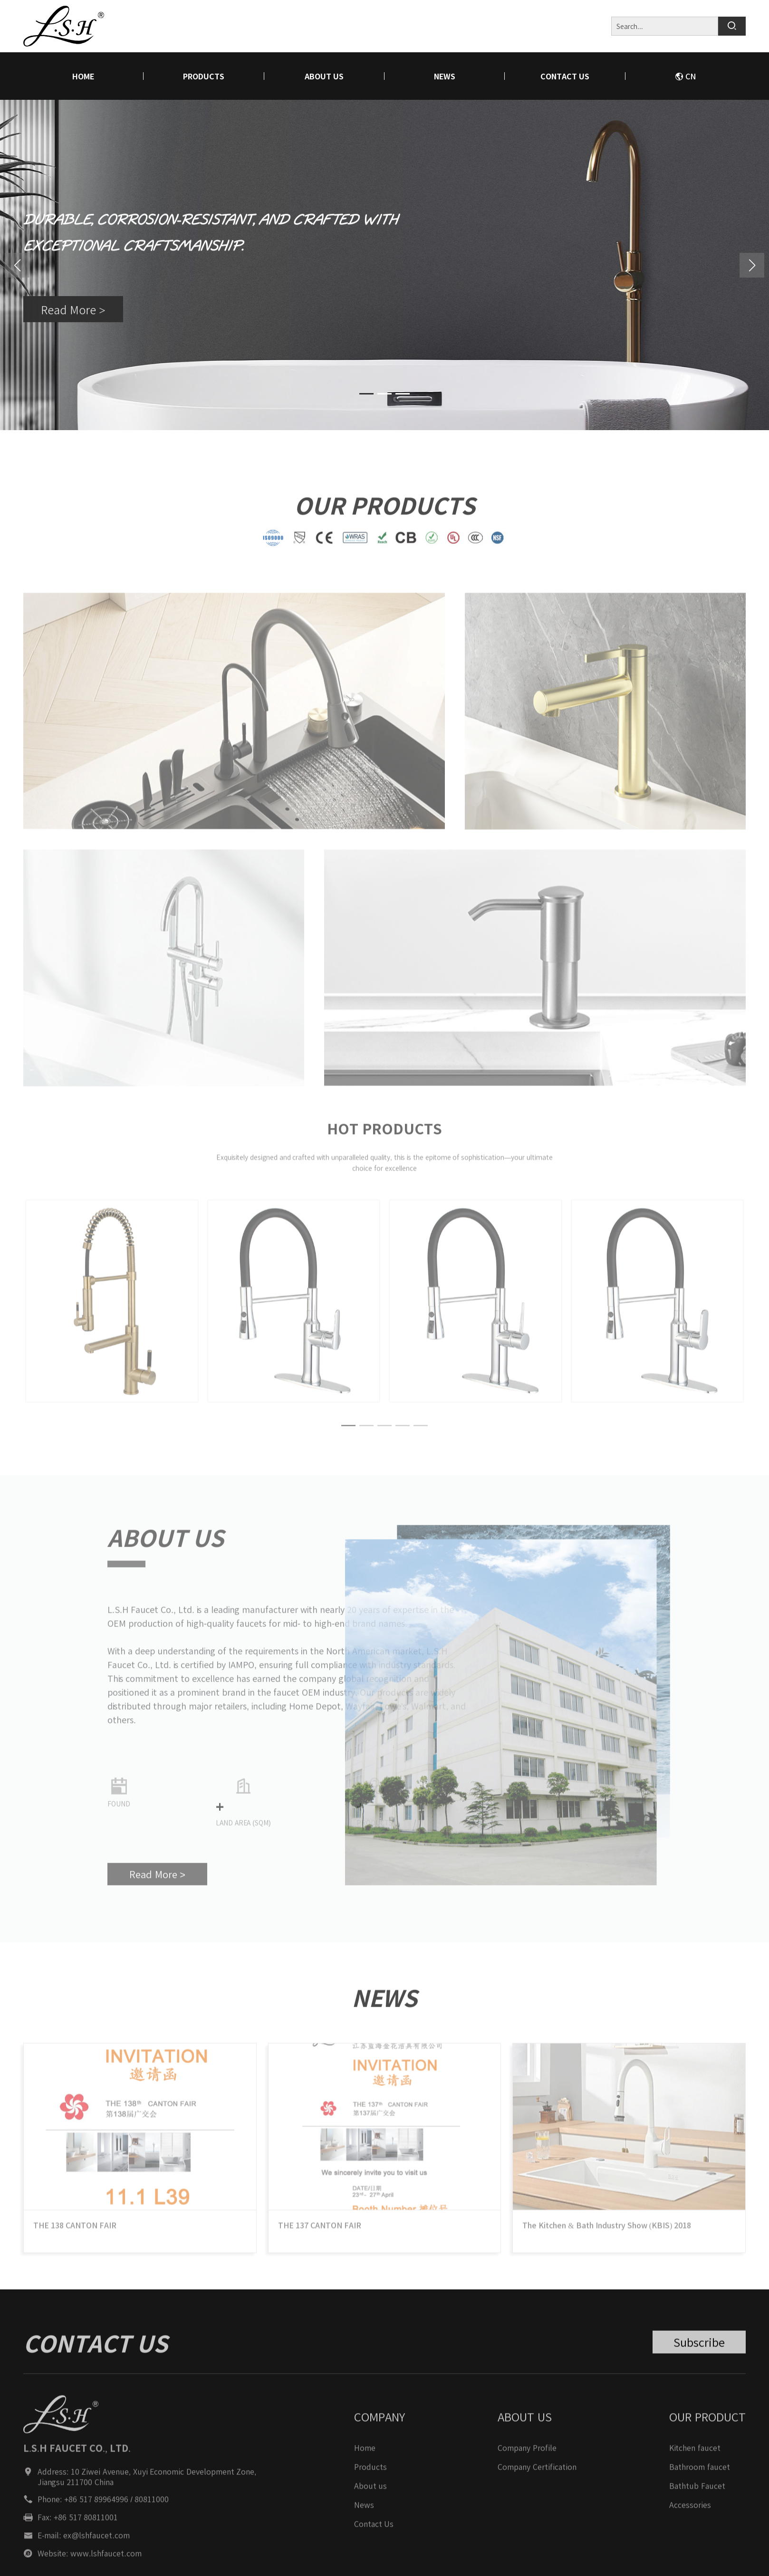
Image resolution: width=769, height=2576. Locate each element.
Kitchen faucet (694, 2458)
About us (324, 76)
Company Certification (537, 2477)
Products (203, 76)
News (444, 76)
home (83, 76)
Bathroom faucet (699, 2477)
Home (364, 2458)
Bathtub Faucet (697, 2496)
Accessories (690, 2515)
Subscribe (699, 2353)
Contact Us (564, 76)
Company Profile (527, 2458)
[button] (752, 265)
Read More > (73, 310)
